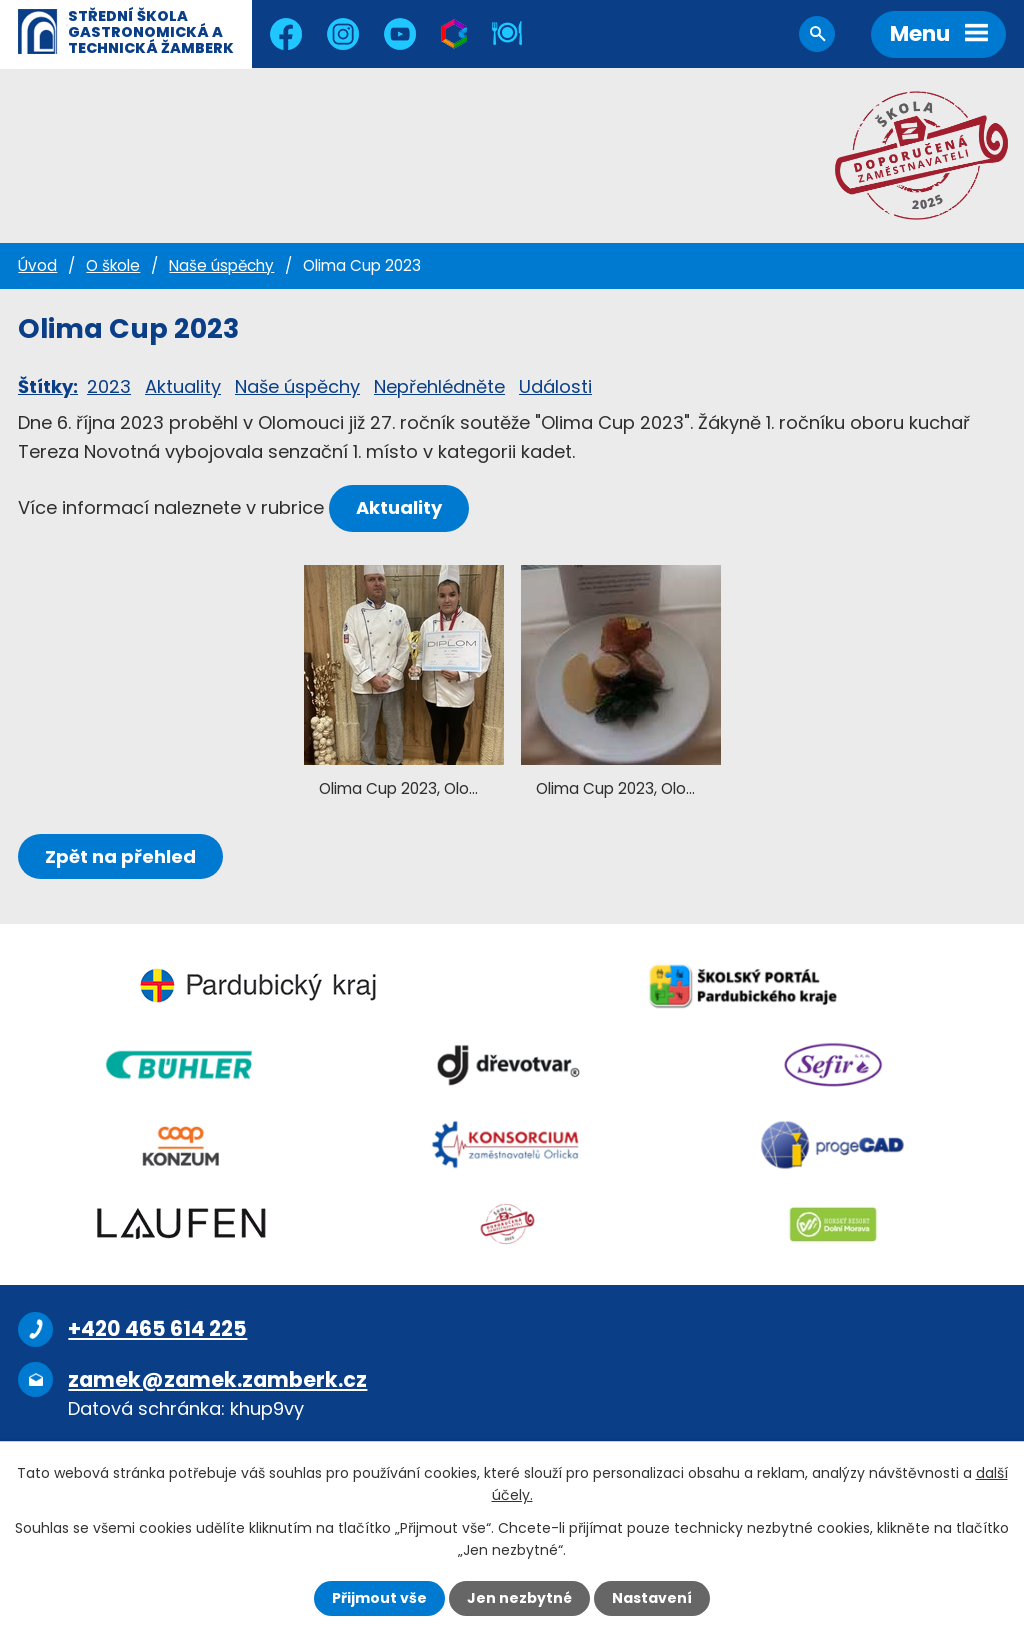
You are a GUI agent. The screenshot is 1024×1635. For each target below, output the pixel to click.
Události (555, 386)
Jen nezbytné (519, 1598)
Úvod (37, 265)
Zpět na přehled (120, 856)
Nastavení (652, 1598)
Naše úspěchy (221, 265)
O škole (113, 265)
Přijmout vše (379, 1598)
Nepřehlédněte (439, 386)
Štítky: (48, 386)
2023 (109, 386)
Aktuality (183, 386)
